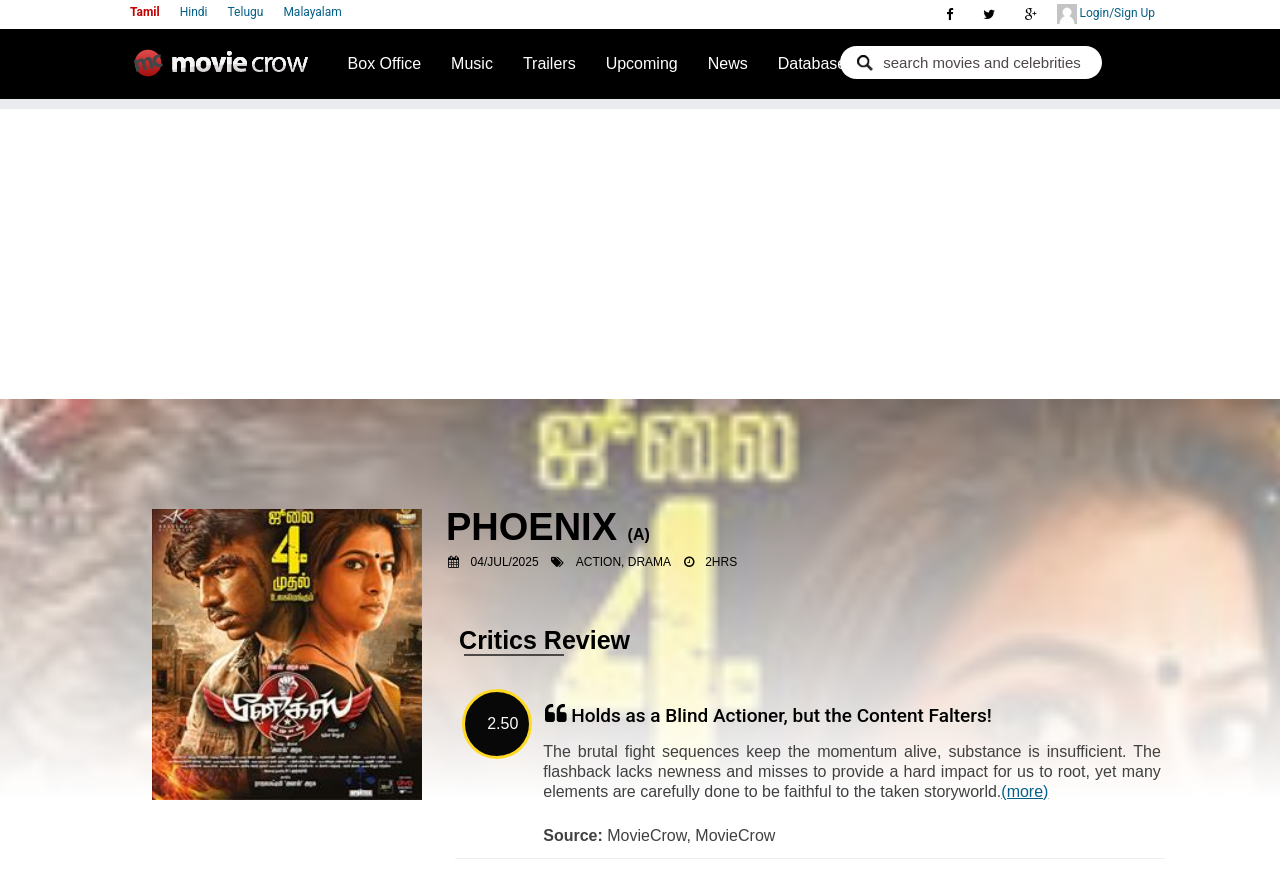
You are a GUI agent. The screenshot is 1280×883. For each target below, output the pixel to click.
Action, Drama (623, 562)
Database (812, 63)
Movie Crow (226, 71)
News (728, 63)
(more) (1024, 791)
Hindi (194, 12)
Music (472, 63)
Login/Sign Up (1106, 14)
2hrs (721, 562)
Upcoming (642, 63)
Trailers (549, 63)
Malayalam (312, 12)
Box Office (385, 63)
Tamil (145, 12)
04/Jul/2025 (505, 562)
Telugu (246, 12)
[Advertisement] (640, 249)
